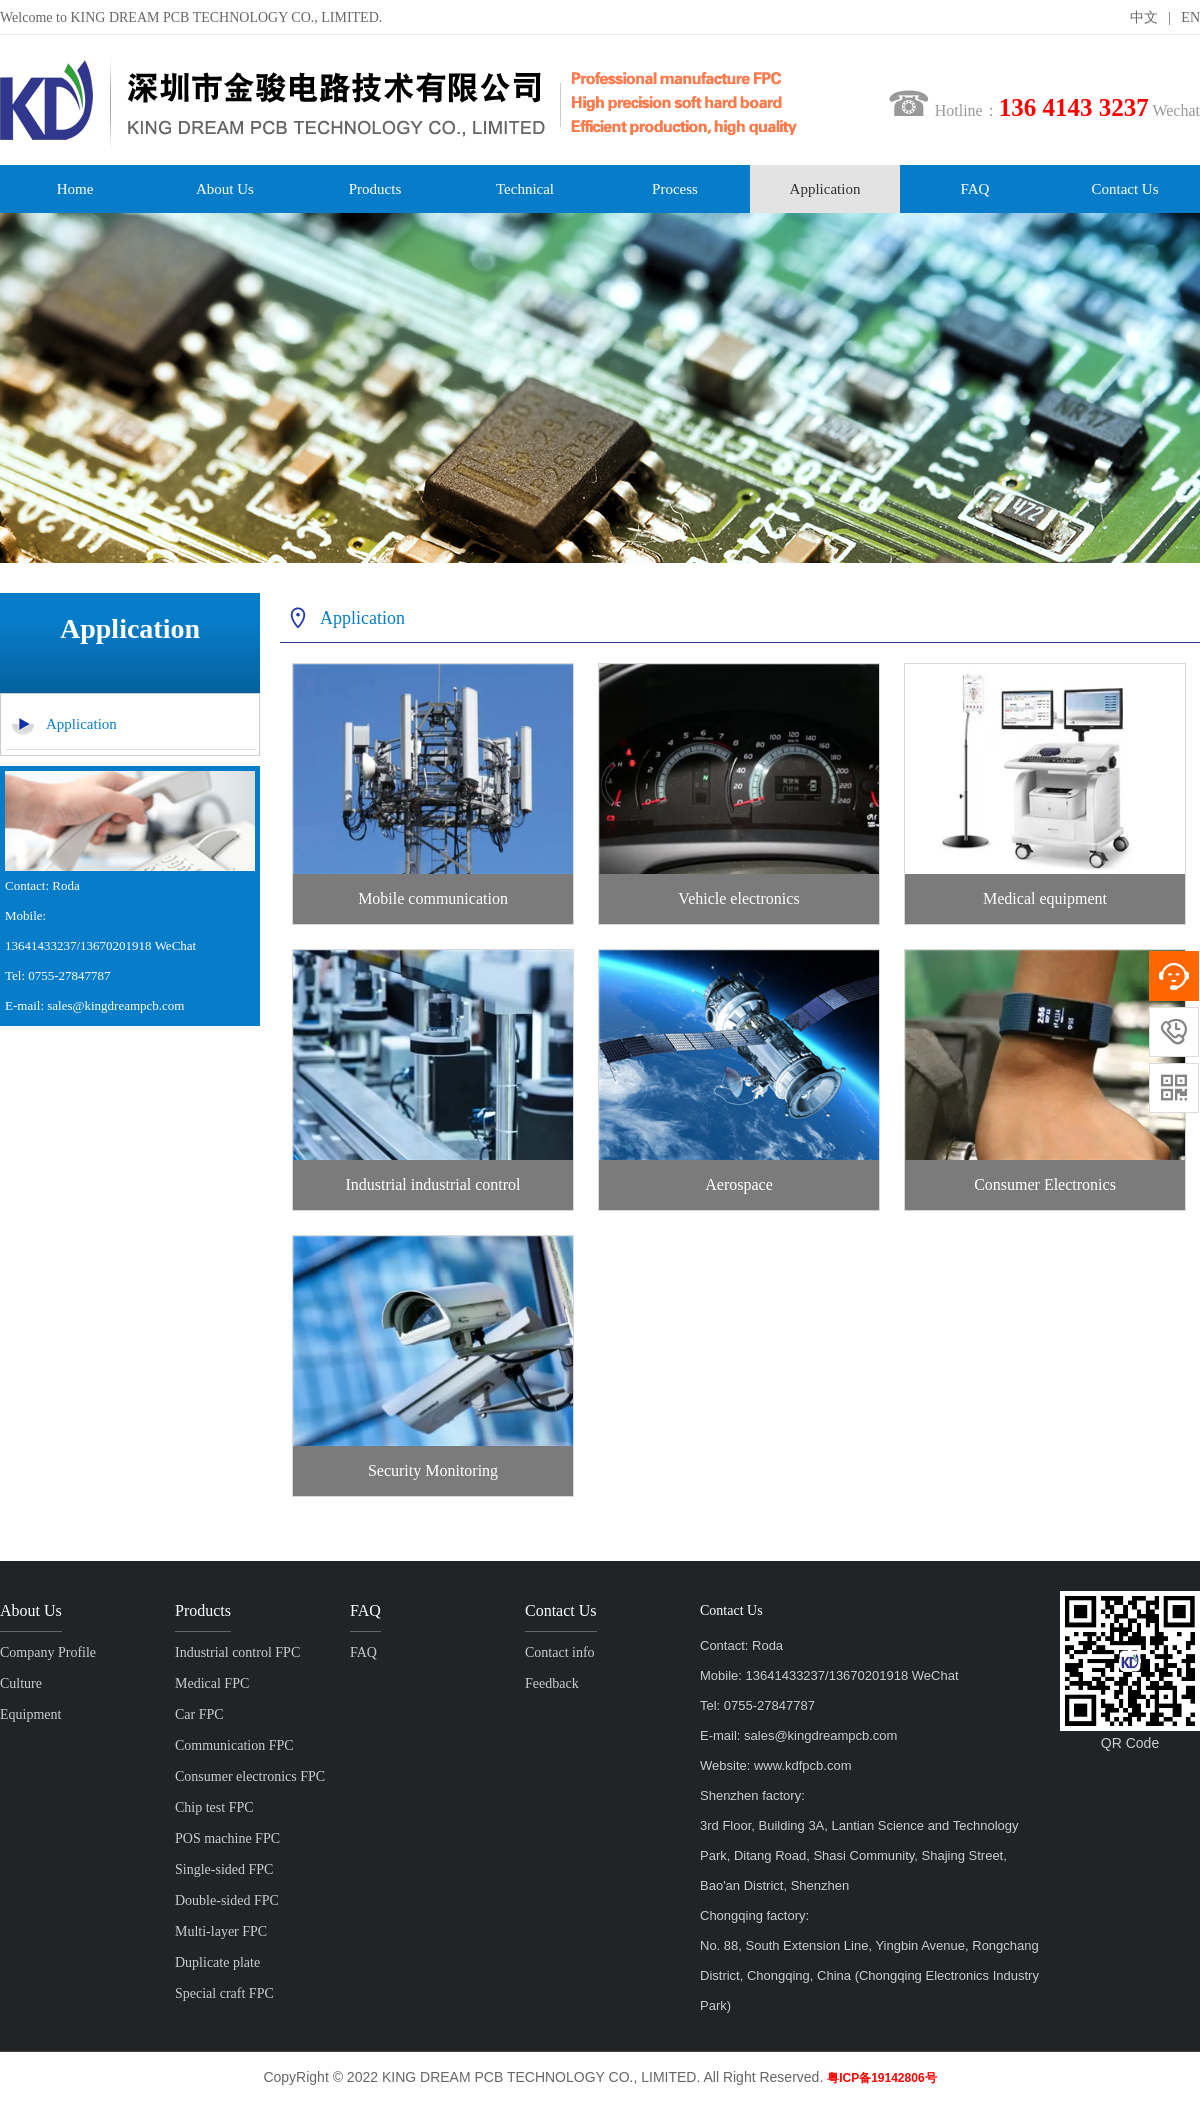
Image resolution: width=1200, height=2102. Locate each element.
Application (825, 189)
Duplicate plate (217, 1962)
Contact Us (1124, 189)
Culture (21, 1683)
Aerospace (739, 1184)
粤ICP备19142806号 (881, 2078)
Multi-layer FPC (221, 1931)
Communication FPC (234, 1745)
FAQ (975, 189)
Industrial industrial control (432, 1184)
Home (75, 189)
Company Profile (48, 1652)
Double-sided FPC (227, 1900)
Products (375, 189)
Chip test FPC (214, 1807)
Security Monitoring (433, 1470)
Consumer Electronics (1045, 1184)
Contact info (560, 1652)
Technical (525, 189)
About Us (225, 189)
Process (675, 189)
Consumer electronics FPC (250, 1776)
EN (1190, 17)
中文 (1144, 17)
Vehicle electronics (738, 898)
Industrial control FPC (237, 1652)
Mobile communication (433, 898)
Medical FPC (212, 1683)
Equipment (30, 1714)
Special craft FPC (224, 1993)
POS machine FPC (227, 1838)
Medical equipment (1045, 898)
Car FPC (199, 1714)
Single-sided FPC (224, 1869)
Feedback (552, 1683)
